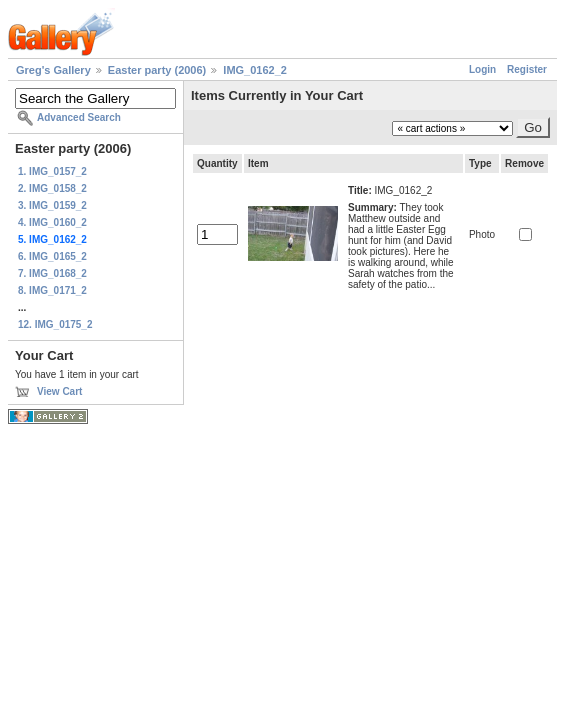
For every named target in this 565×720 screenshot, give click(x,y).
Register (527, 69)
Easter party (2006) (157, 70)
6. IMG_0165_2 (52, 256)
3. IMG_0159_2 (52, 205)
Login (482, 69)
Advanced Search (79, 117)
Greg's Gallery (53, 70)
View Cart (59, 391)
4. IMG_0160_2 (52, 222)
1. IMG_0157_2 (52, 171)
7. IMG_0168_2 (52, 273)
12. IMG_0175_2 (55, 324)
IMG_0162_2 (255, 70)
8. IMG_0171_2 (52, 290)
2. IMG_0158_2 (52, 188)
